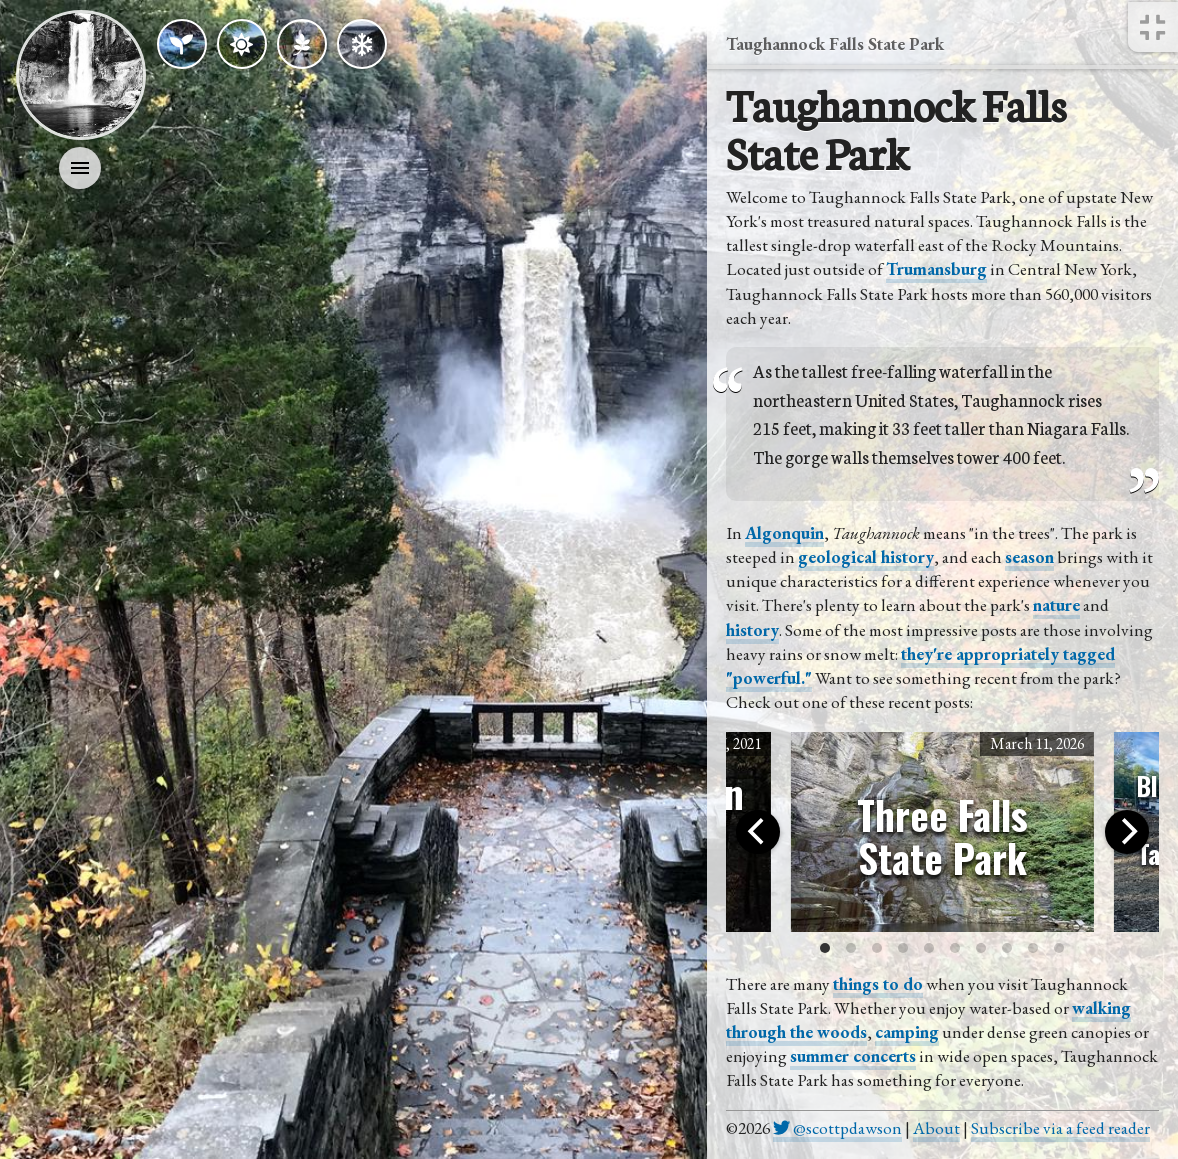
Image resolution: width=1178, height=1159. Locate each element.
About (936, 1128)
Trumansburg (936, 269)
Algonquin (784, 533)
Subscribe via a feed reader (1060, 1128)
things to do (878, 984)
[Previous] (758, 832)
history (752, 630)
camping (907, 1032)
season (1029, 557)
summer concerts (853, 1056)
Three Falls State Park (942, 836)
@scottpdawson (837, 1128)
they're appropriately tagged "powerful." (920, 666)
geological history (866, 557)
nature (1056, 605)
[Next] (1127, 832)
